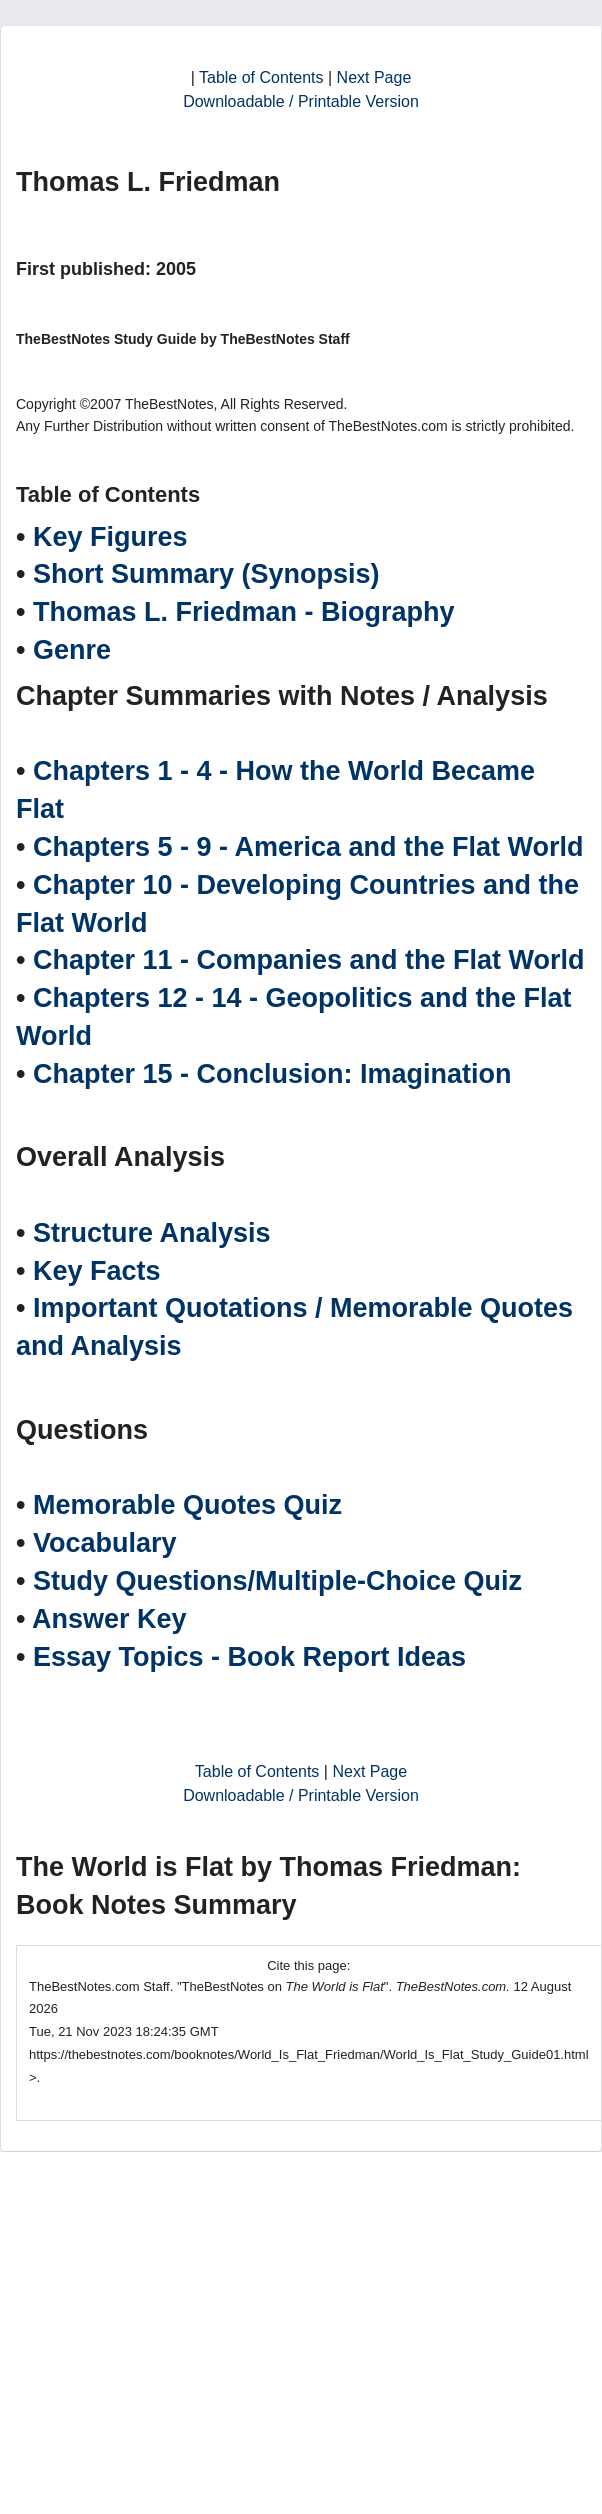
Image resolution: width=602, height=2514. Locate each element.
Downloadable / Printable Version (301, 101)
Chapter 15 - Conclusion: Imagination (272, 1074)
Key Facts (97, 1271)
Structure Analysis (152, 1233)
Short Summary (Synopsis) (206, 574)
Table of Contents (261, 77)
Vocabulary (105, 1543)
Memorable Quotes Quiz (187, 1505)
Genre (72, 650)
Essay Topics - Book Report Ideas (249, 1657)
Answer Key (109, 1619)
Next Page (374, 77)
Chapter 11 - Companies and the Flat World (309, 960)
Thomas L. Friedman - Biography (244, 612)
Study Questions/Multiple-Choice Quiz (277, 1581)
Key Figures (110, 537)
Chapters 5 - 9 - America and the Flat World (308, 847)
